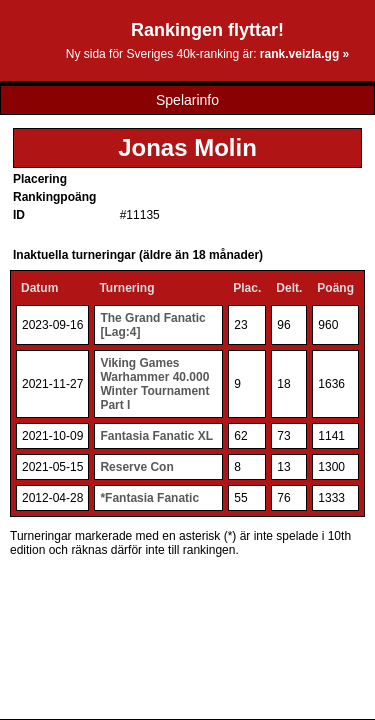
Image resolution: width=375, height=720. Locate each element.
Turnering (126, 288)
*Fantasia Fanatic (149, 498)
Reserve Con (136, 467)
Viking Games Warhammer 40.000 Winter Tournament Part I (154, 384)
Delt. (289, 288)
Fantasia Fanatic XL (156, 436)
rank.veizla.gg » (304, 54)
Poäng (335, 288)
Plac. (247, 288)
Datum (39, 288)
